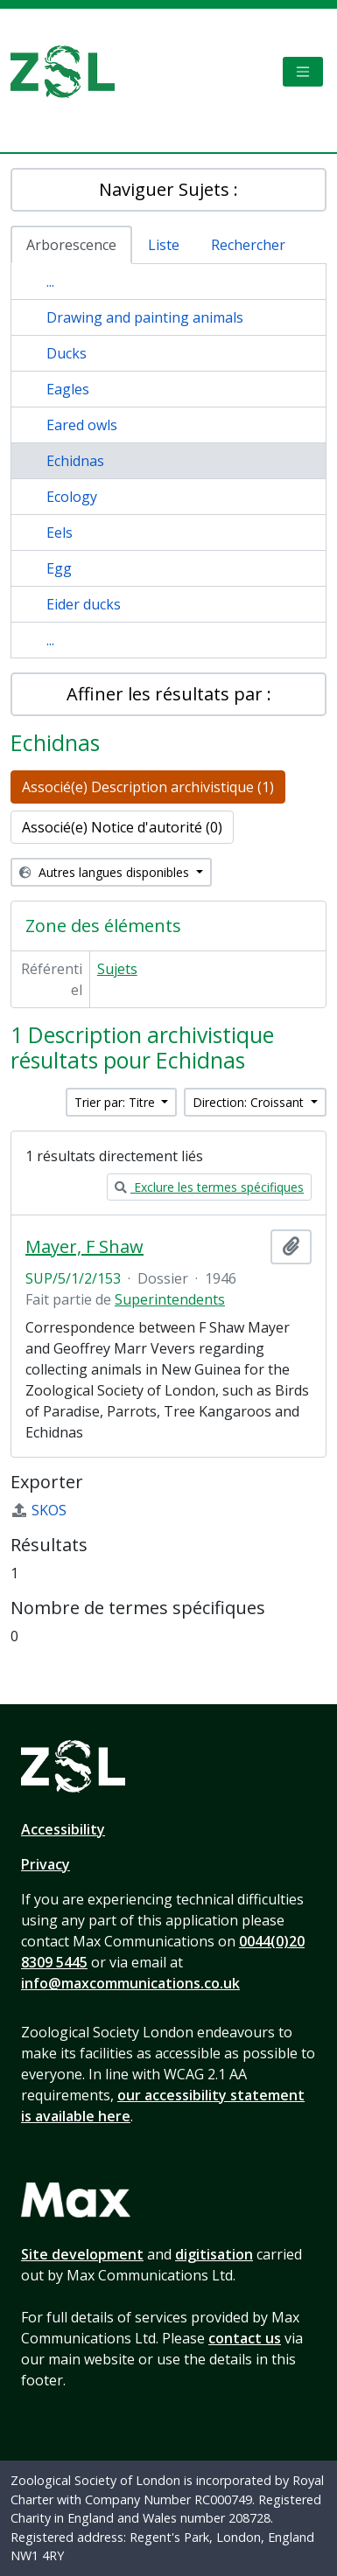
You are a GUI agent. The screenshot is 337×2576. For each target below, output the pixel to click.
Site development (82, 2254)
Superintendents (170, 1299)
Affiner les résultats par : (169, 694)
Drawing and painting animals (144, 317)
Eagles (67, 389)
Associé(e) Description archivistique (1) (148, 787)
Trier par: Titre (116, 1102)
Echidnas (75, 460)
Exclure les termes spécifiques (209, 1187)
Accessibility (63, 1829)
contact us (244, 2338)
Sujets (117, 968)
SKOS (39, 1510)
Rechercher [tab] (248, 244)
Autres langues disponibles (106, 872)
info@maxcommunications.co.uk (130, 1983)
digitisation (214, 2254)
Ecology (71, 496)
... (50, 281)
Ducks (66, 353)
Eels (59, 532)
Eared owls (81, 425)
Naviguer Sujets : (168, 189)
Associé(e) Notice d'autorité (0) (122, 827)
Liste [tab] (163, 244)
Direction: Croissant (250, 1102)
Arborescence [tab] (71, 244)
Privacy (45, 1864)
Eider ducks (83, 604)
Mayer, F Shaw (84, 1246)
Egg (59, 568)
